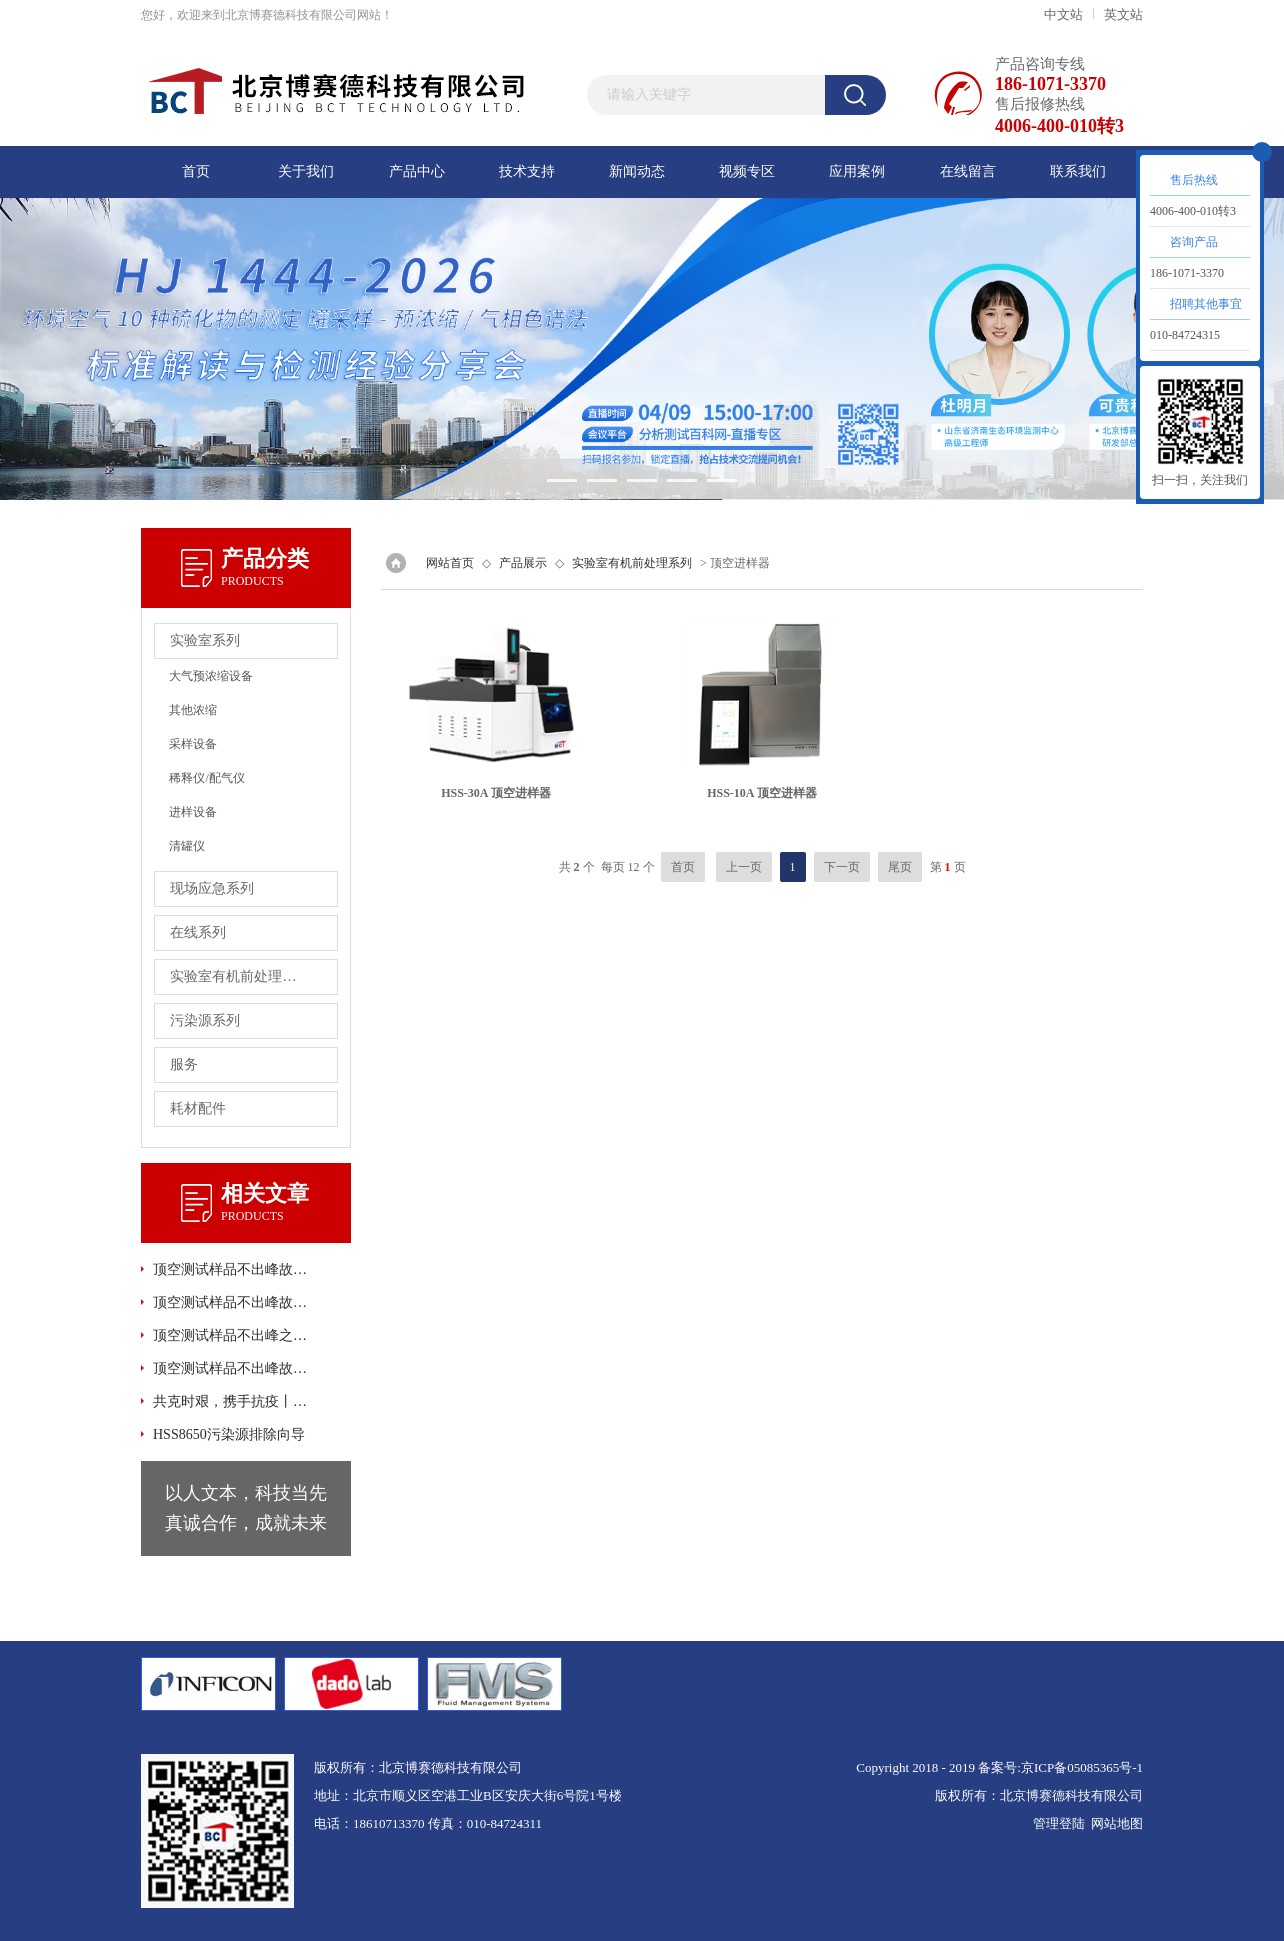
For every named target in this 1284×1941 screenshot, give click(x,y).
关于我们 (306, 171)
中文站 (1063, 14)
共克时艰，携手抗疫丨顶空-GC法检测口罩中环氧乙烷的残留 (232, 1401)
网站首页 (450, 563)
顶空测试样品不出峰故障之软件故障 (232, 1368)
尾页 (900, 867)
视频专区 (747, 171)
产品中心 (417, 171)
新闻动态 (637, 171)
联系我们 (1078, 171)
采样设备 (193, 744)
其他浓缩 (193, 710)
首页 (196, 171)
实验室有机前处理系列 (632, 563)
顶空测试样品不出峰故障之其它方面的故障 (232, 1269)
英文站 (1123, 14)
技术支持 (527, 171)
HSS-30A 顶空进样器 (496, 793)
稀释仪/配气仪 (206, 778)
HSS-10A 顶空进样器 (762, 793)
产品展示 (523, 563)
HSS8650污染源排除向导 (229, 1434)
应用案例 (857, 171)
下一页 (842, 867)
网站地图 (1117, 1823)
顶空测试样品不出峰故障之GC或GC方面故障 (232, 1302)
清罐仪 (187, 846)
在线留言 (968, 171)
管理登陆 (1059, 1823)
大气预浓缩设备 (211, 676)
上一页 (744, 867)
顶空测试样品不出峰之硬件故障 (232, 1335)
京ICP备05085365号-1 (1082, 1767)
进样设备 (193, 812)
